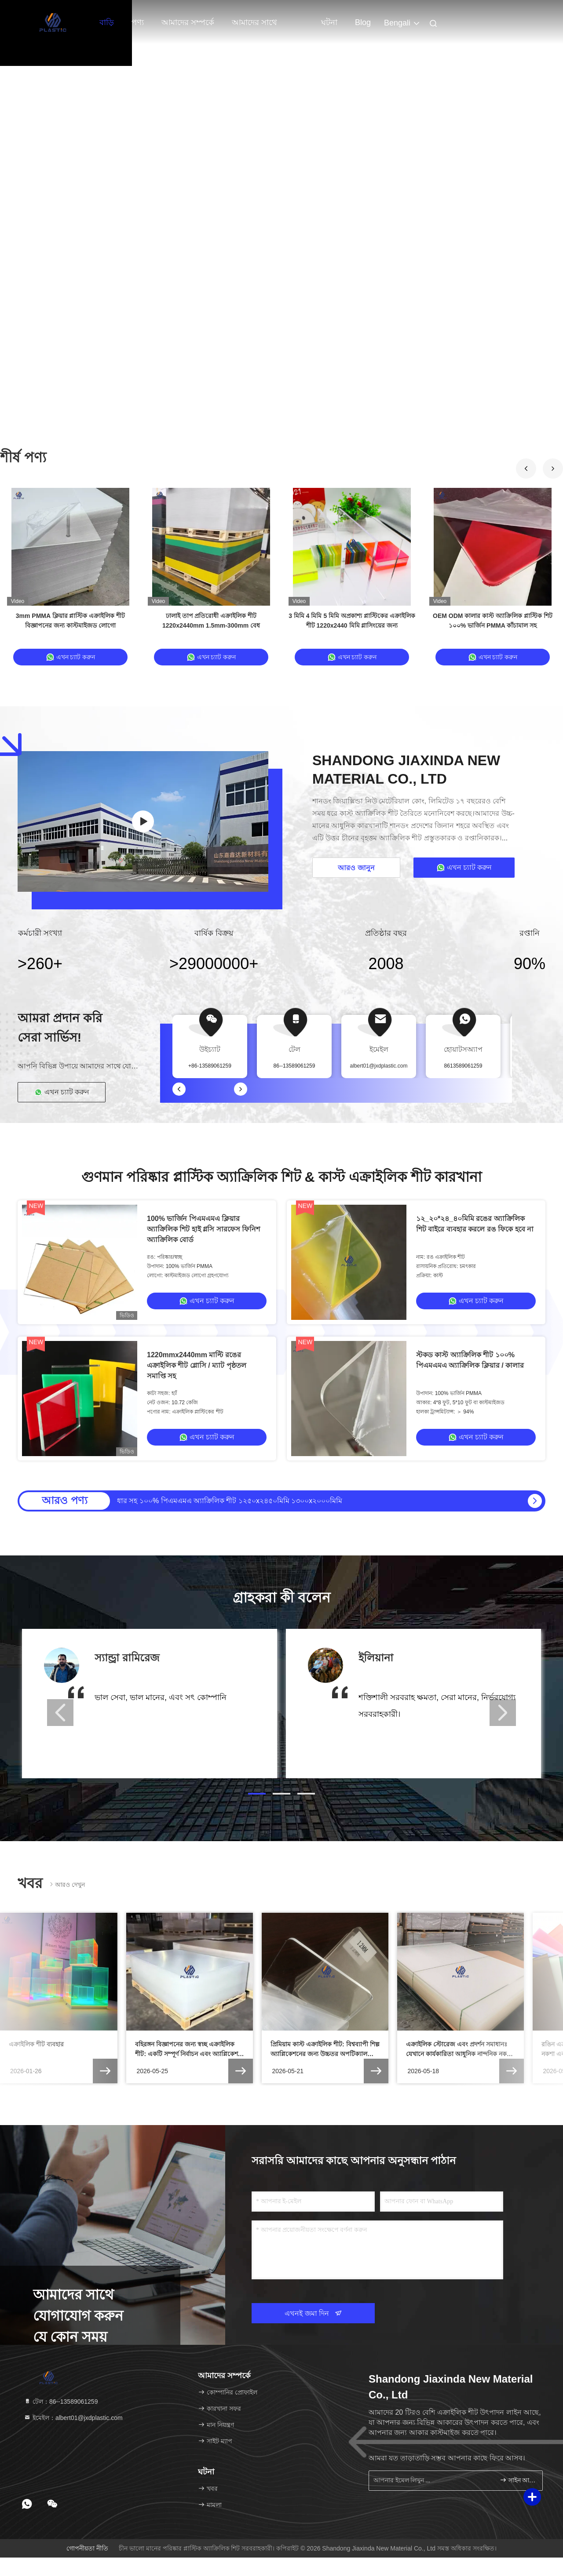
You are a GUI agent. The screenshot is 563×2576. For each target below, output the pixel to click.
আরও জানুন (356, 868)
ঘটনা (329, 22)
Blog (363, 22)
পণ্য (138, 22)
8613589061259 (463, 1066)
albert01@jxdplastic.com (379, 1066)
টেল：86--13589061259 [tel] (61, 2401)
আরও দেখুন (66, 1884)
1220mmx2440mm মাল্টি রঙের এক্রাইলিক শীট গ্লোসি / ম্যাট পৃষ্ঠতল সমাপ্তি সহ (196, 1365)
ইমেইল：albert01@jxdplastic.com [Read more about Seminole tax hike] (73, 2417)
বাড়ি (106, 22)
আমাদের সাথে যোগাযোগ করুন (257, 27)
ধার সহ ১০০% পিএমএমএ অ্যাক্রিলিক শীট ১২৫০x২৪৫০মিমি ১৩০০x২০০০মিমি (229, 1500)
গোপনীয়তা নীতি (87, 2548)
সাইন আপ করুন (517, 2480)
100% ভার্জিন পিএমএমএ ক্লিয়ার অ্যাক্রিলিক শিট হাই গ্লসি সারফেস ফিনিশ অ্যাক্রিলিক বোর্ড (203, 1229)
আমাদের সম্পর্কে (187, 22)
